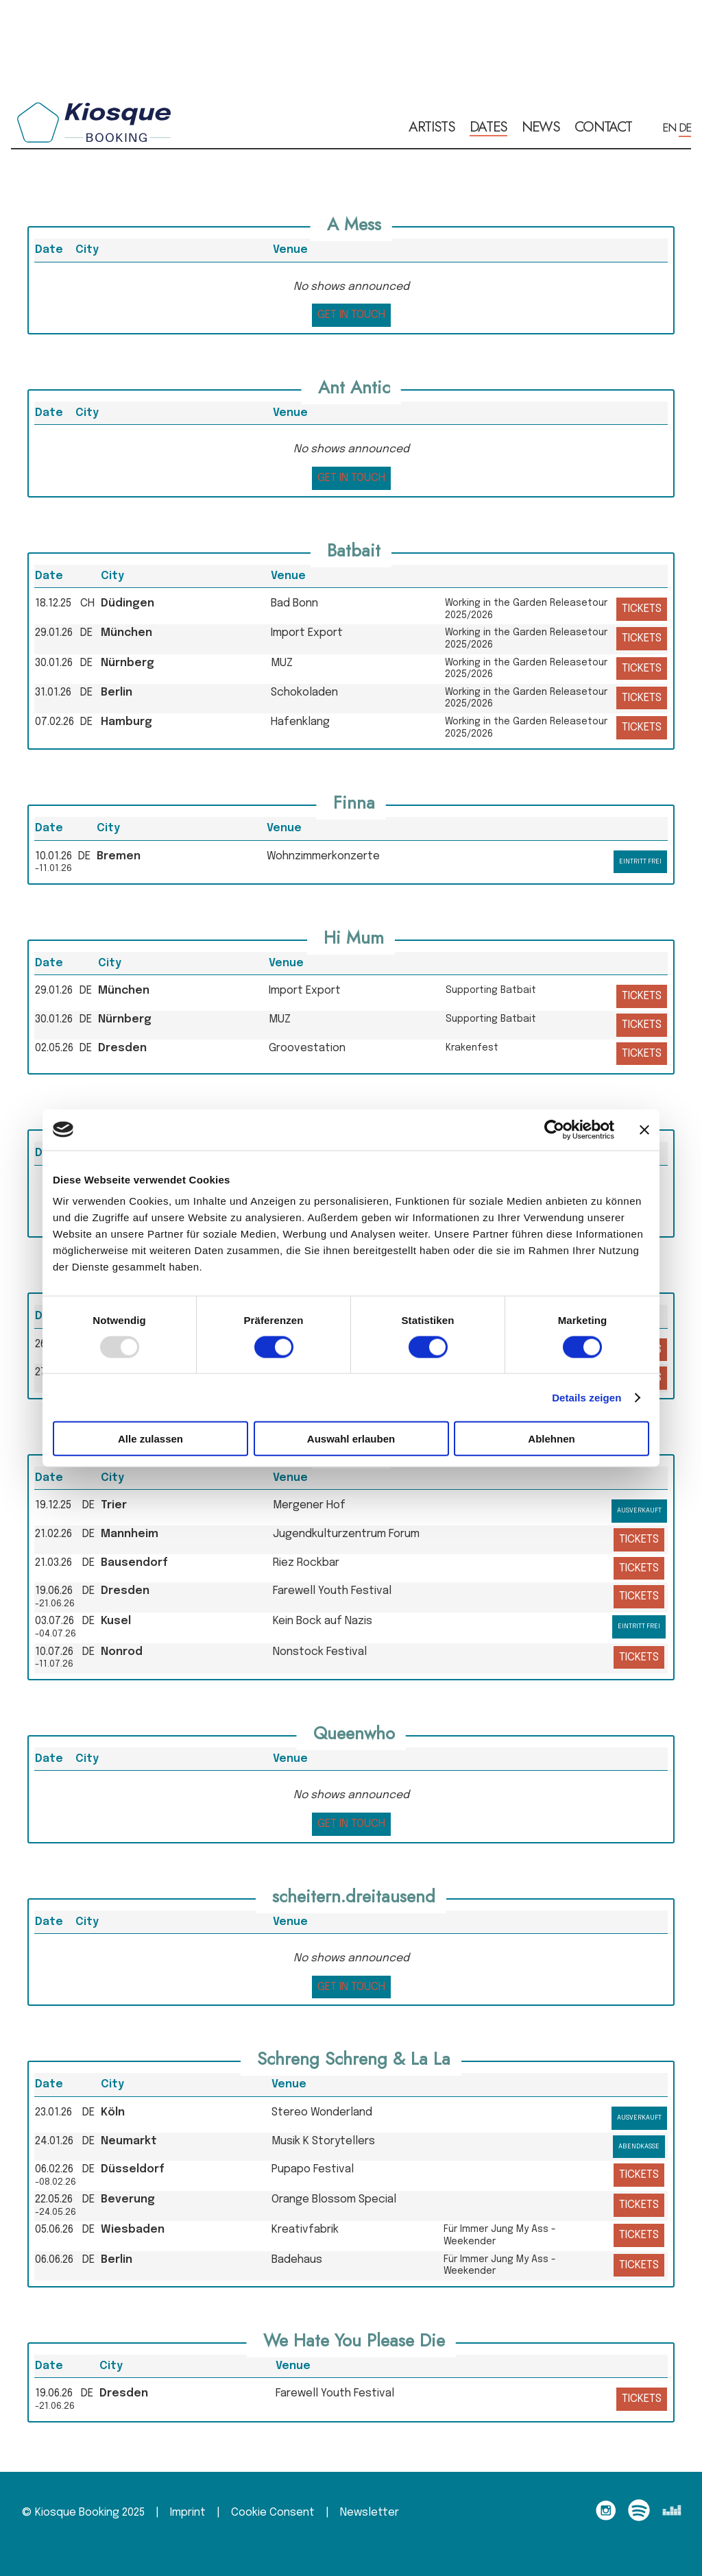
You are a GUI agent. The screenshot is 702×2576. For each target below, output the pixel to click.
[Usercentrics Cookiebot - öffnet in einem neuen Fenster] (554, 1129)
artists (432, 127)
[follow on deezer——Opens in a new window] (676, 2513)
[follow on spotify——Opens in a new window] (643, 2513)
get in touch (351, 315)
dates (489, 127)
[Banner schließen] (644, 1129)
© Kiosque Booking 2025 (83, 2512)
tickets (642, 609)
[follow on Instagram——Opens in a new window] (610, 2513)
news (541, 127)
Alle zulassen (150, 1439)
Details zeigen (586, 1397)
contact (603, 127)
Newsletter (369, 2512)
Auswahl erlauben (351, 1439)
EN (668, 127)
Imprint (188, 2512)
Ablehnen (551, 1439)
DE (685, 127)
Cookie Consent (273, 2512)
